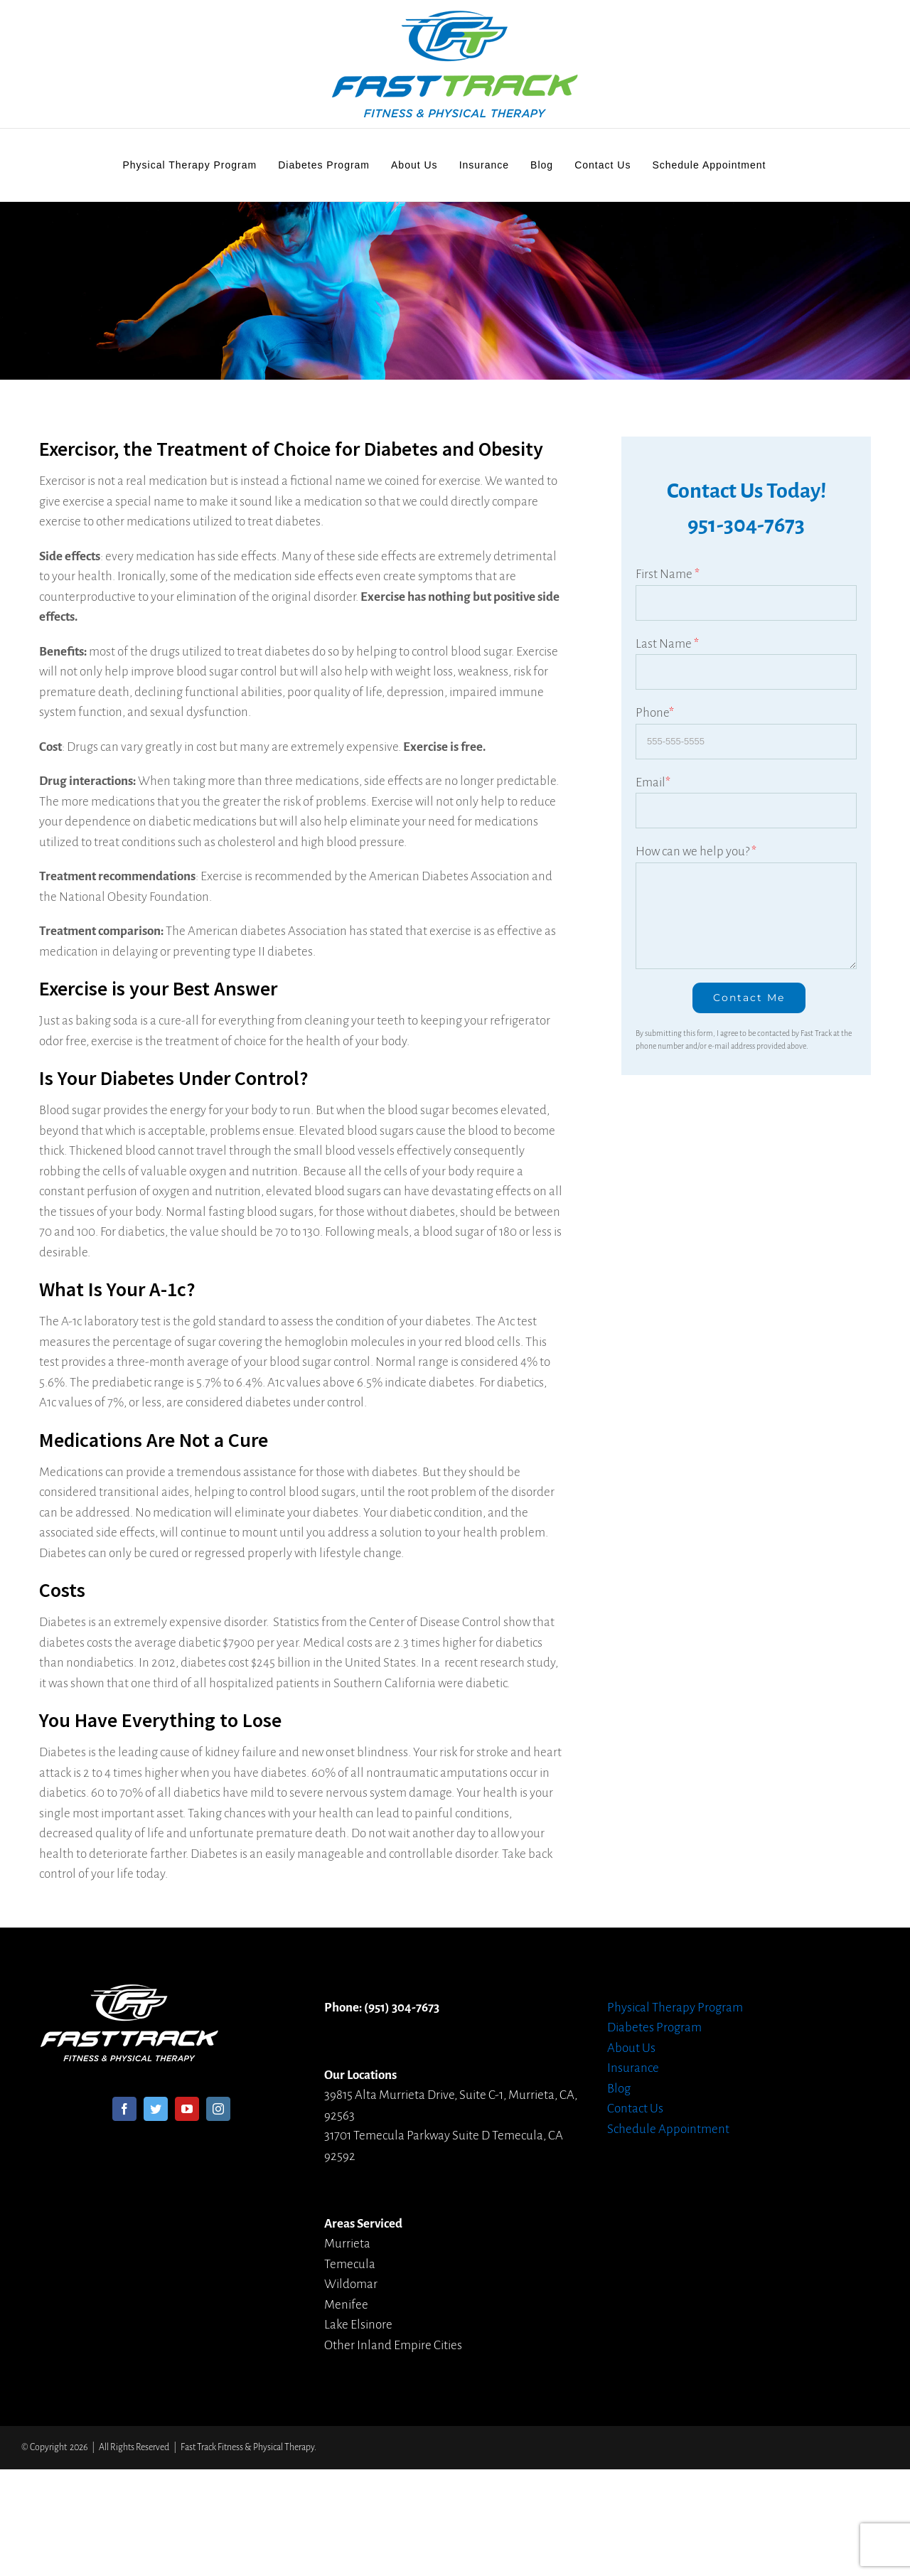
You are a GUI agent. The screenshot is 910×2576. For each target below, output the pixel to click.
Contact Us (635, 2108)
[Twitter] (156, 2109)
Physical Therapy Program (675, 2007)
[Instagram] (218, 2109)
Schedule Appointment (668, 2129)
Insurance (633, 2068)
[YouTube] (187, 2109)
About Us (631, 2048)
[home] (129, 1994)
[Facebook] (124, 2109)
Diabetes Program (654, 2027)
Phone (655, 713)
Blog (619, 2088)
